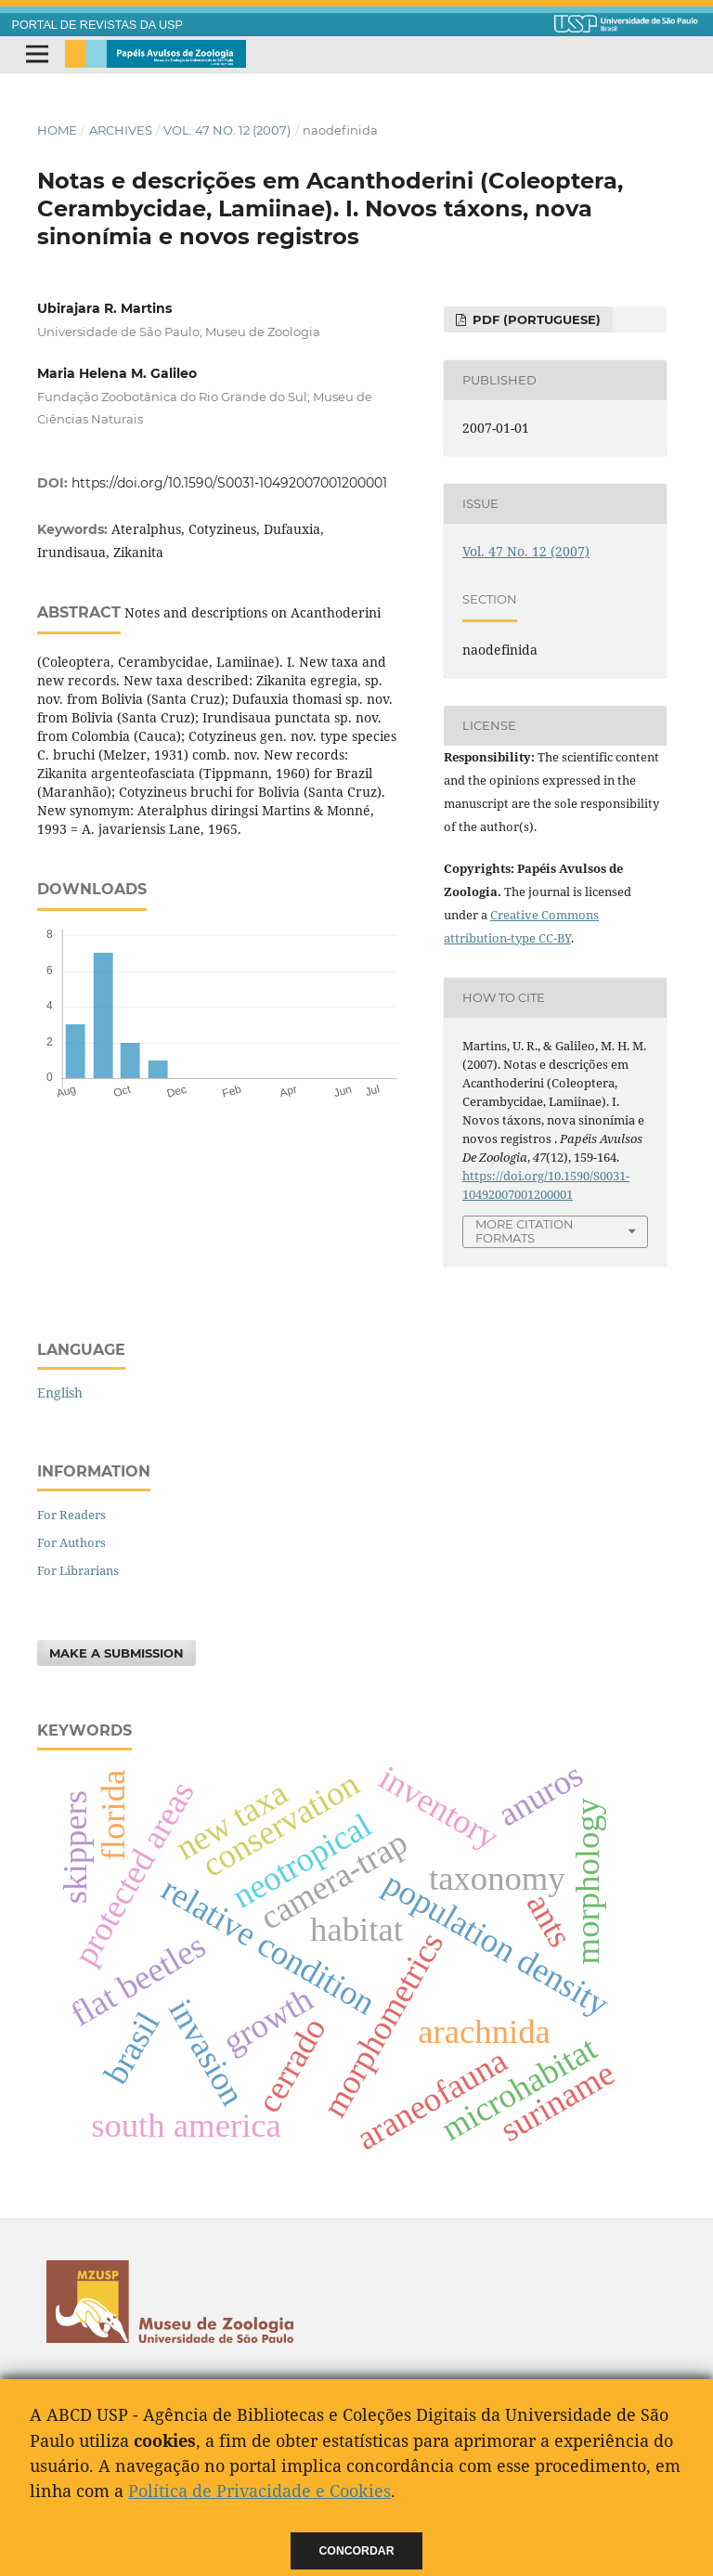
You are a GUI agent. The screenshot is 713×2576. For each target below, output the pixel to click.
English (60, 1392)
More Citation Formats (524, 1230)
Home (57, 130)
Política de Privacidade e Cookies (259, 2490)
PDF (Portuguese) (535, 319)
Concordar (357, 2550)
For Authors (71, 1542)
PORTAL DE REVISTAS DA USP (97, 25)
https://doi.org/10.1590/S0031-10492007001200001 (229, 483)
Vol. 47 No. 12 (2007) (227, 130)
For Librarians (78, 1570)
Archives (120, 130)
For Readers (71, 1514)
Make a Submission (116, 1653)
